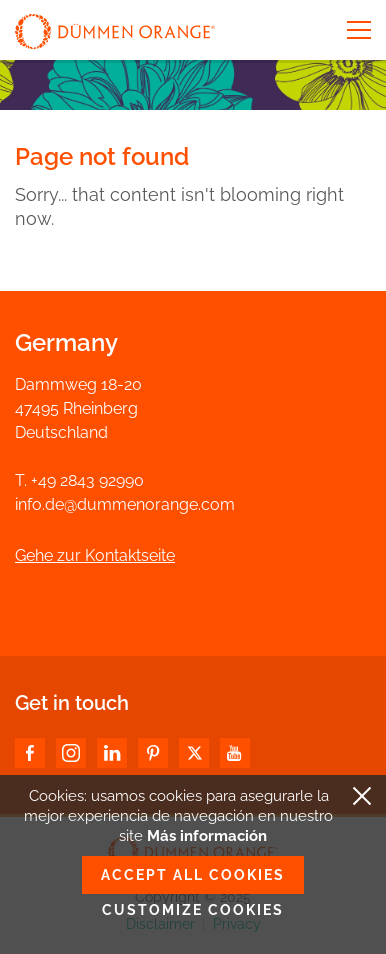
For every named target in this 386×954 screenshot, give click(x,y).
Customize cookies (193, 910)
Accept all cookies (193, 875)
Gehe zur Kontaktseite (95, 555)
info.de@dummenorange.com (125, 504)
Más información (207, 836)
